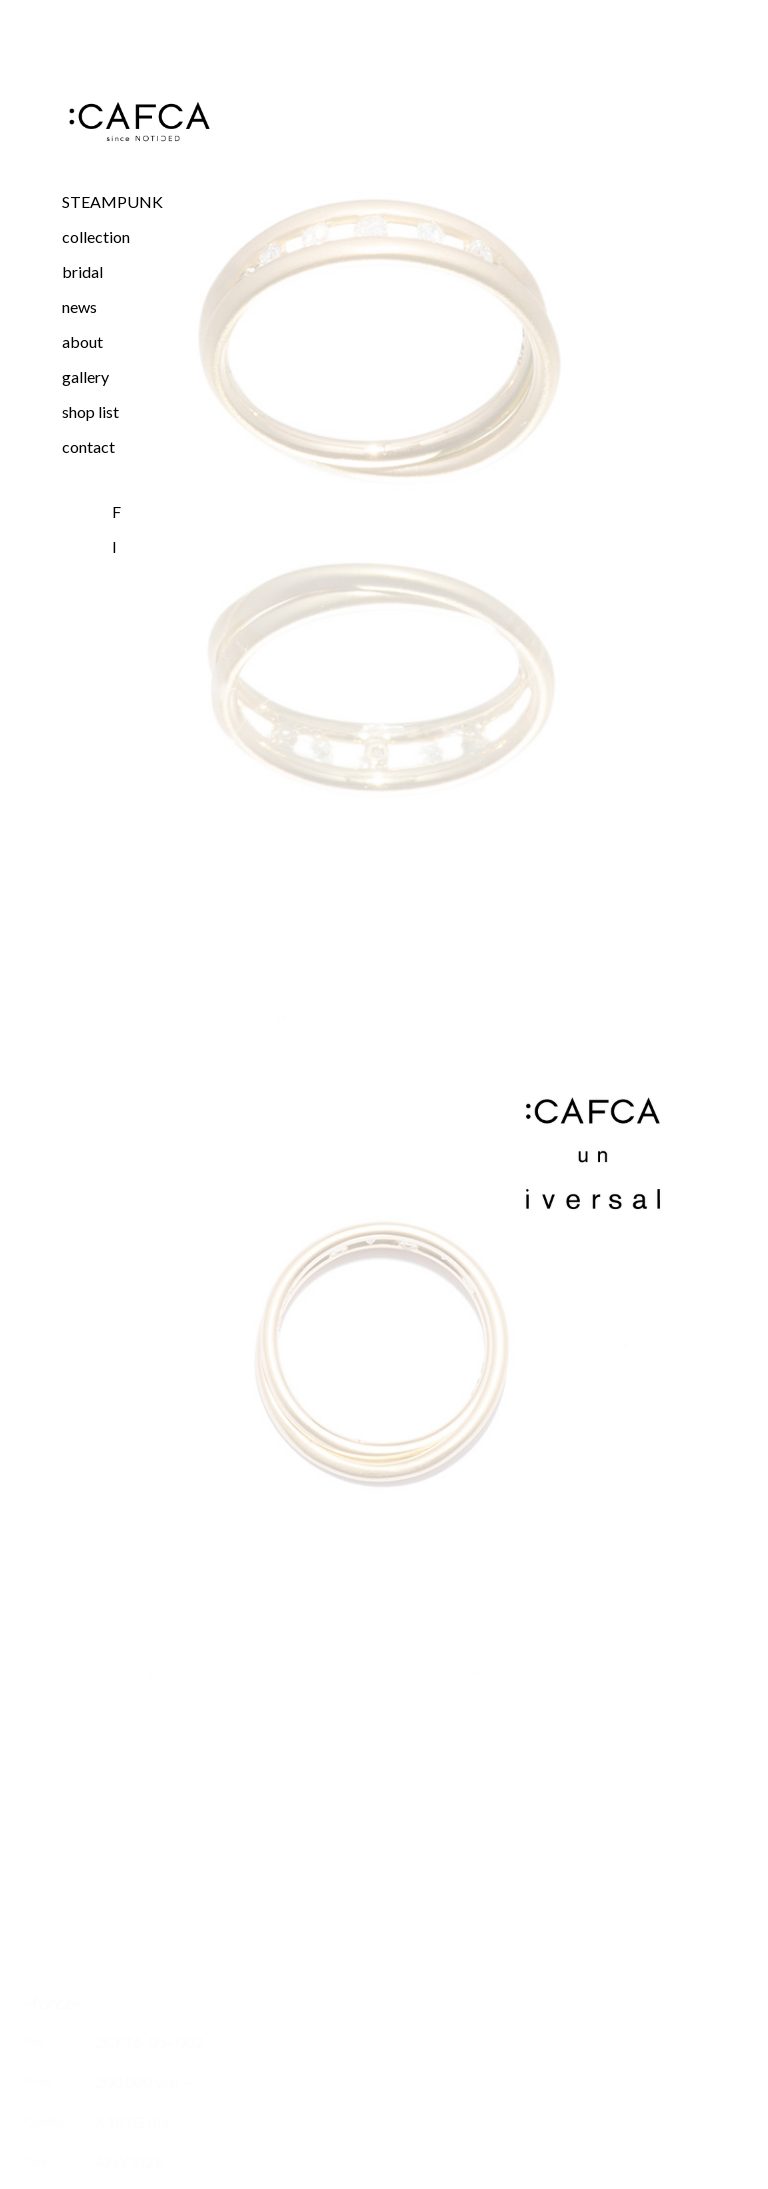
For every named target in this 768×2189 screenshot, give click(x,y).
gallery (85, 376)
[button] (139, 236)
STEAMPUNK (112, 201)
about (82, 341)
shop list (90, 411)
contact (88, 446)
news (79, 306)
